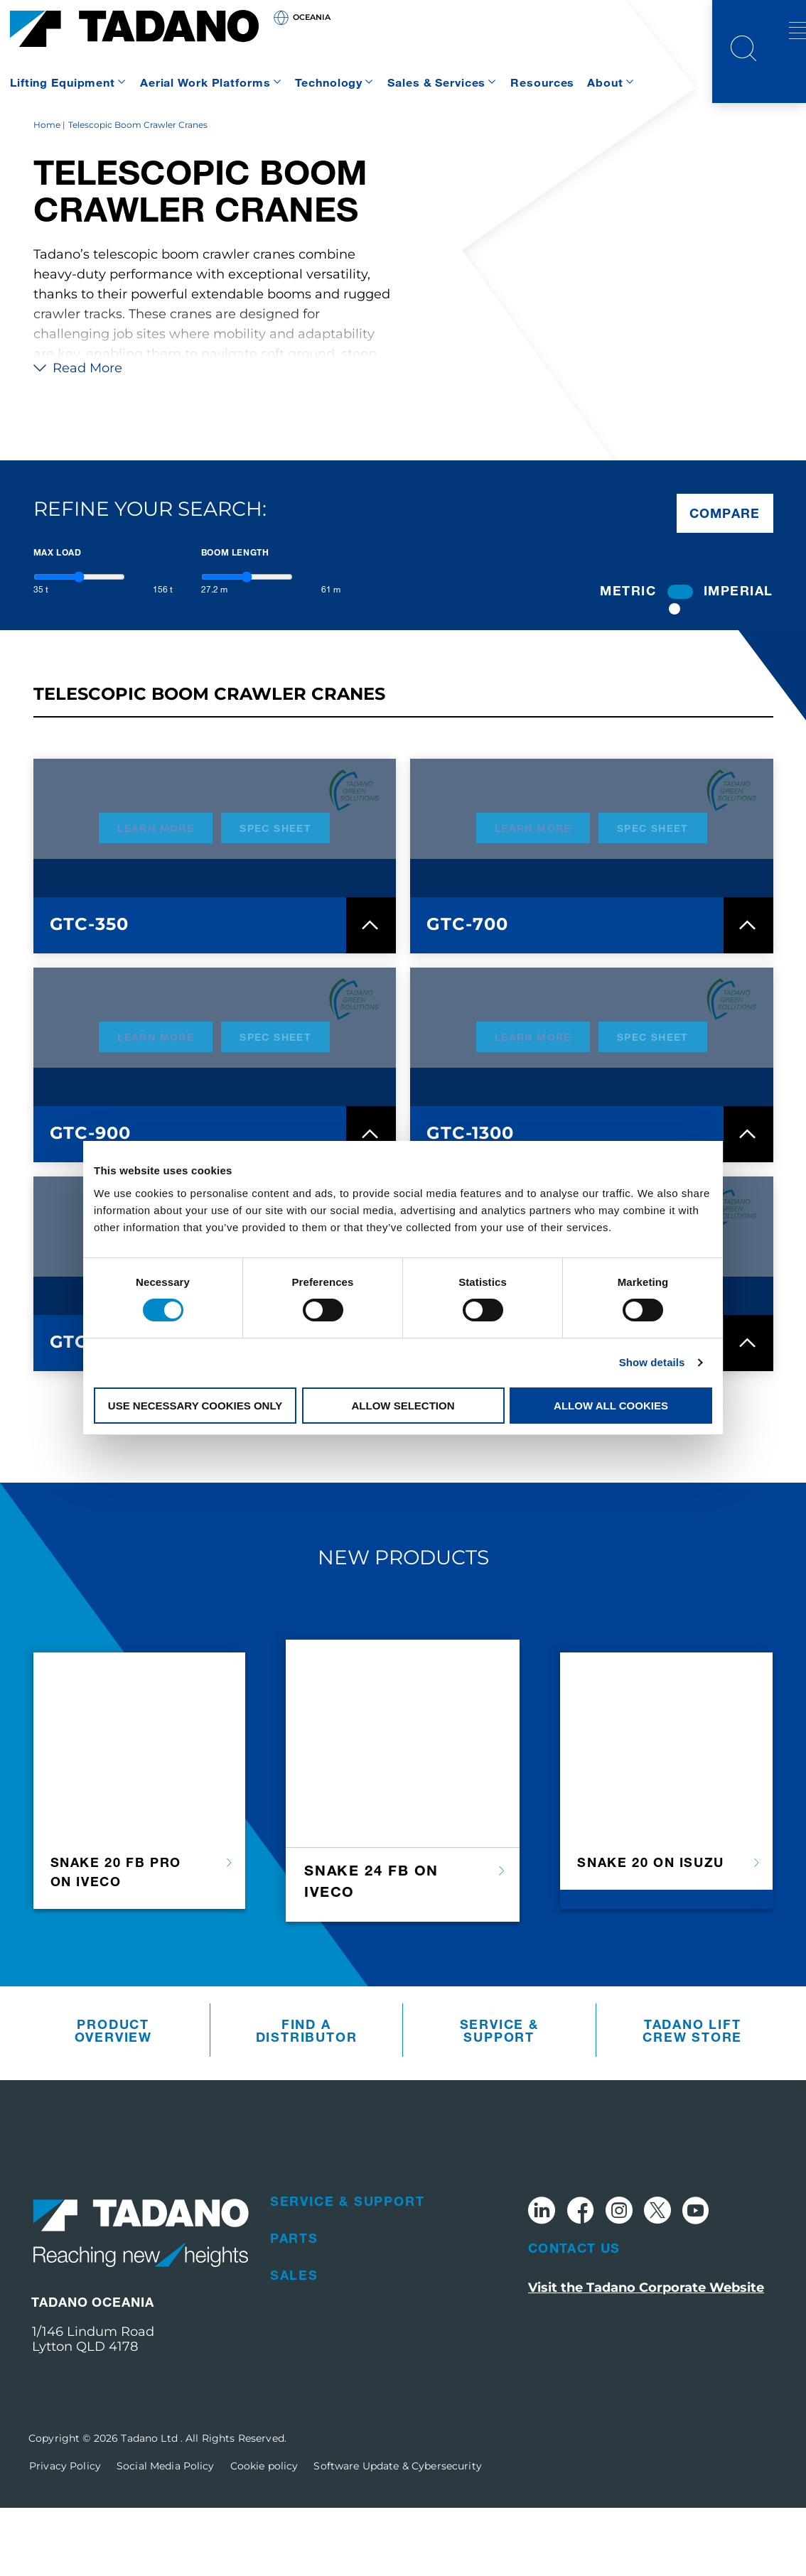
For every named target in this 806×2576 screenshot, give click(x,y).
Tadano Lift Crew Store (692, 2098)
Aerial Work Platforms (205, 82)
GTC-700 (467, 992)
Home (46, 193)
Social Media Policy (166, 2534)
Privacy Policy (65, 2534)
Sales (294, 2343)
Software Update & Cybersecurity (397, 2534)
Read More (77, 436)
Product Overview (113, 2098)
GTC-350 (89, 992)
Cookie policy (264, 2534)
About (605, 82)
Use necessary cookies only (195, 1406)
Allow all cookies (611, 1406)
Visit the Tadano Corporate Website (646, 2356)
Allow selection (403, 1406)
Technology (328, 82)
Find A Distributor (307, 2098)
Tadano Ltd (151, 2506)
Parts (294, 2306)
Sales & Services (436, 82)
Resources (542, 82)
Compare (725, 581)
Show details (652, 1362)
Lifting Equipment (62, 82)
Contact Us (574, 2316)
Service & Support (499, 2098)
